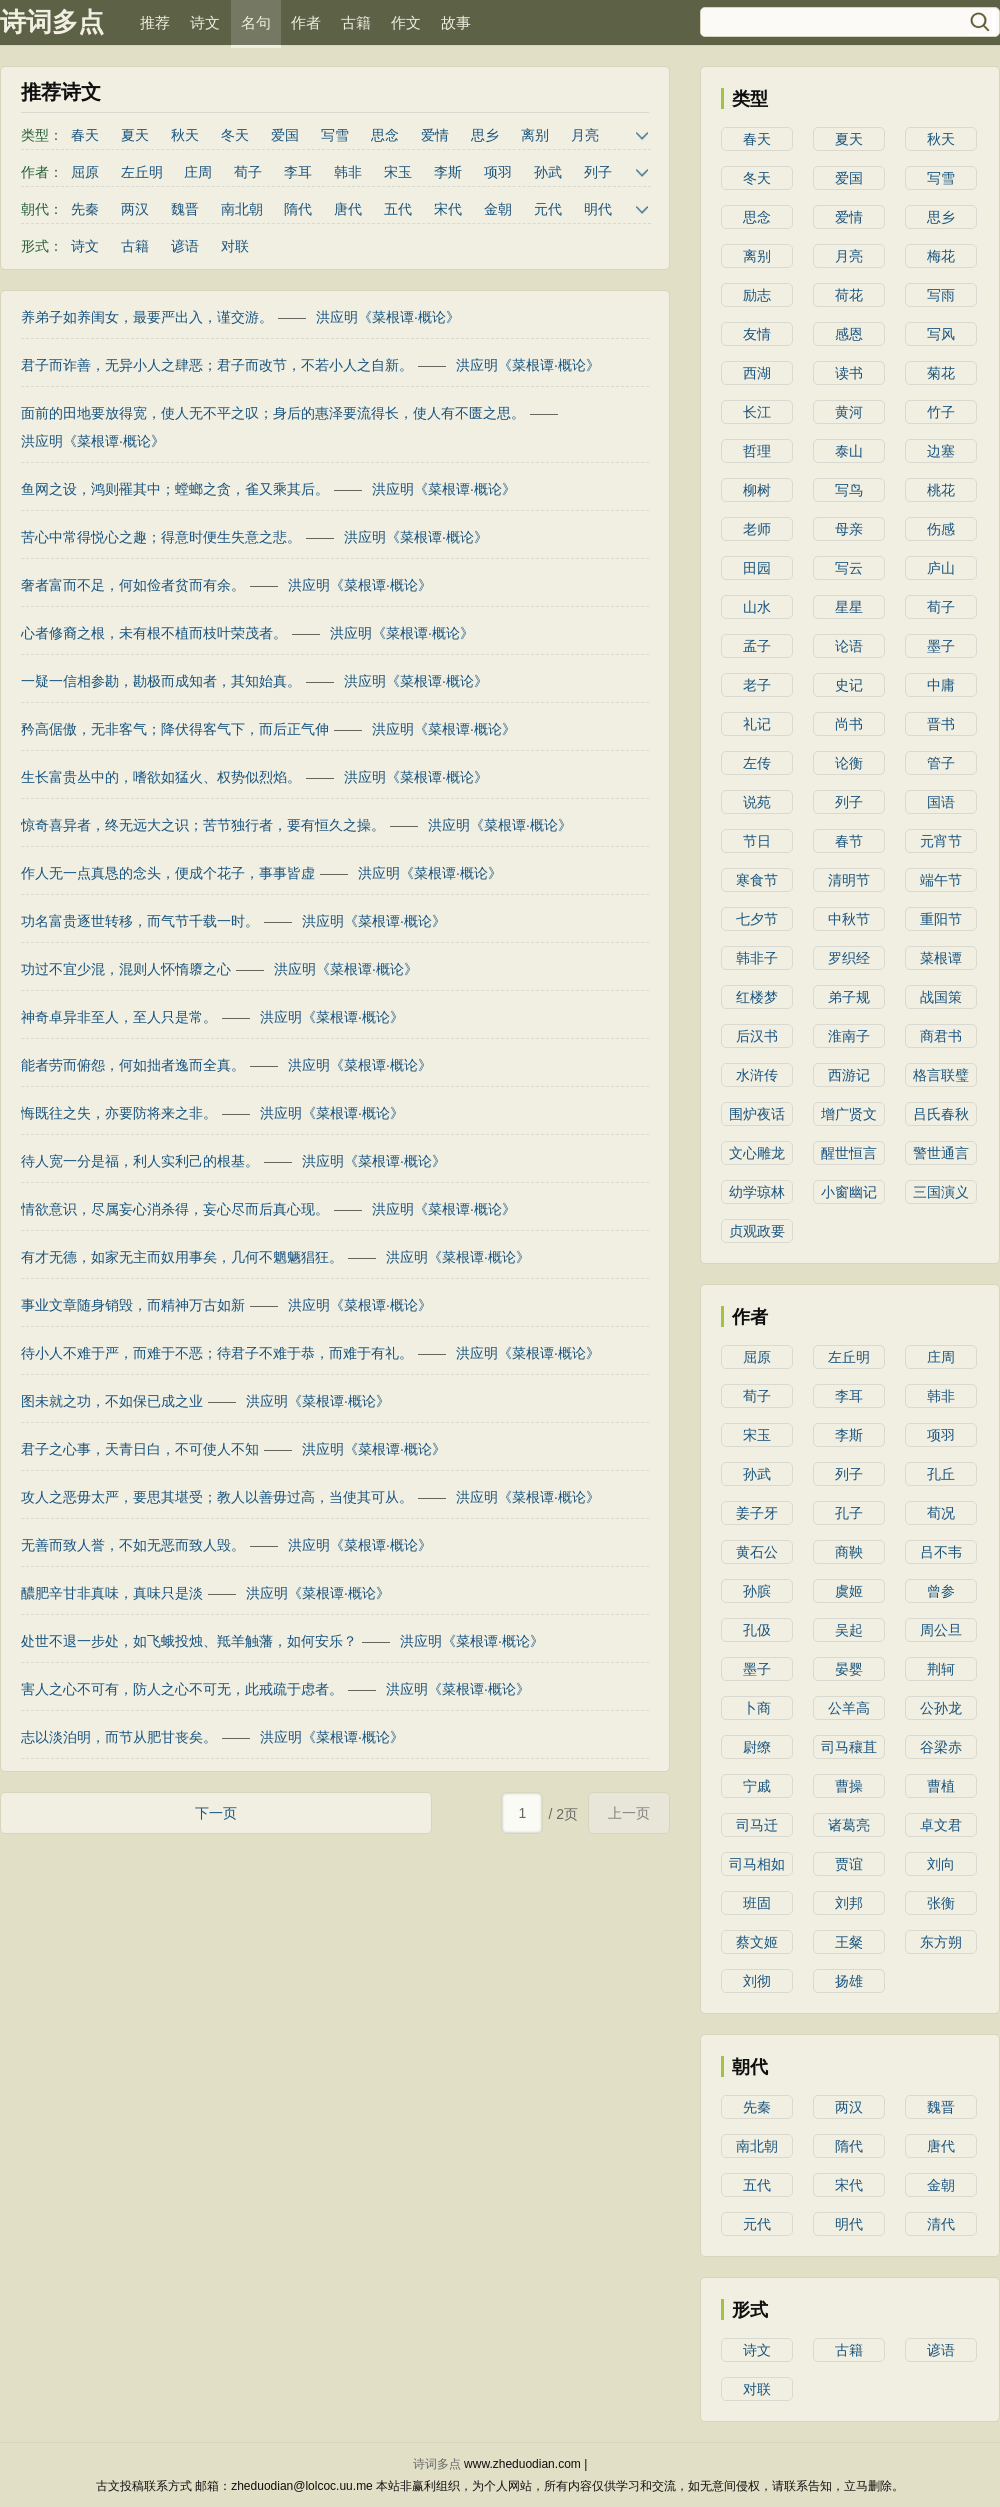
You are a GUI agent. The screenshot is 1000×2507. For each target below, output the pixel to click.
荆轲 (941, 1669)
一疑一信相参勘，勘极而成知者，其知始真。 (161, 681)
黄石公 (757, 1552)
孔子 (849, 1513)
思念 (385, 135)
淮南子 (849, 1036)
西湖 (757, 373)
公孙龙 (941, 1708)
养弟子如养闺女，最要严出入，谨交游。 (147, 317)
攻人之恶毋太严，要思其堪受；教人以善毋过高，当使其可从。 (217, 1497)
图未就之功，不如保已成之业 (112, 1401)
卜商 (757, 1708)
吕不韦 (941, 1552)
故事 (456, 22)
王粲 (849, 1942)
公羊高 (849, 1708)
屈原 (85, 172)
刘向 (941, 1864)
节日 (757, 841)
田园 (757, 568)
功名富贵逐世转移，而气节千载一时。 (140, 921)
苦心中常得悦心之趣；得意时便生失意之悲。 (161, 537)
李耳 (298, 172)
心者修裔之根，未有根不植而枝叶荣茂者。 (154, 633)
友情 (757, 334)
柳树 (757, 490)
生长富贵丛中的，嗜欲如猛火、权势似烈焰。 (161, 777)
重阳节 (941, 919)
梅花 (941, 256)
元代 (548, 209)
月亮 (585, 135)
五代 (398, 209)
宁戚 (757, 1786)
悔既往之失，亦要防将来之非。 (119, 1113)
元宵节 (941, 841)
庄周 (198, 172)
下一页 (216, 1813)
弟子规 (849, 997)
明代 (598, 209)
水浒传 (757, 1075)
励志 (757, 295)
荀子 (248, 172)
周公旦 (941, 1630)
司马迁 (757, 1825)
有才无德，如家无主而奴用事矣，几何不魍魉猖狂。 (182, 1257)
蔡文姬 (757, 1942)
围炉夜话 (757, 1114)
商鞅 (849, 1552)
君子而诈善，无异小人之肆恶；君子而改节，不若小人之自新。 (217, 365)
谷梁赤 (941, 1747)
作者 (306, 22)
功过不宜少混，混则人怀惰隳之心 (126, 969)
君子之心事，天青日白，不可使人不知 (140, 1449)
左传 (757, 763)
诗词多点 (52, 22)
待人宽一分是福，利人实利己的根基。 (140, 1161)
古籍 (356, 22)
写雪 (335, 135)
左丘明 (142, 172)
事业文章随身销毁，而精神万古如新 (133, 1305)
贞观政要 (757, 1231)
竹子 (941, 412)
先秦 (85, 209)
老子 (757, 685)
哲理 (757, 451)
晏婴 (849, 1669)
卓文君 (941, 1825)
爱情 (435, 135)
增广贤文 (849, 1114)
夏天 (135, 135)
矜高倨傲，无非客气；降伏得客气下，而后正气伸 (175, 729)
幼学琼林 (757, 1192)
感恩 (849, 334)
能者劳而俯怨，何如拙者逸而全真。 (133, 1065)
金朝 (498, 209)
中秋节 (849, 919)
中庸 (941, 685)
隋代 (298, 209)
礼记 (757, 724)
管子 (941, 763)
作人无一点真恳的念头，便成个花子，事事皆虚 (168, 873)
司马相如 (757, 1864)
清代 (941, 2224)
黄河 (849, 412)
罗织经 (849, 958)
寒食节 (757, 880)
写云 (849, 568)
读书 (849, 373)
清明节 (849, 880)
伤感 (941, 529)
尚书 (849, 724)
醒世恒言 (849, 1153)
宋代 (448, 209)
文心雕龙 (757, 1153)
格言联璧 (941, 1075)
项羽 (498, 172)
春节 (849, 841)
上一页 (629, 1813)
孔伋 (757, 1630)
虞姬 (849, 1591)
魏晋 (185, 209)
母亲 (849, 529)
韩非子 (757, 958)
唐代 (348, 209)
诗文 (205, 22)
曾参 (941, 1591)
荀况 (941, 1513)
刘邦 (849, 1903)
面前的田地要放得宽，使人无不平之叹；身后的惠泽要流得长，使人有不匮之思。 (273, 413)
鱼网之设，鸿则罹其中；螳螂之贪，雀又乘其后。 (175, 489)
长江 (757, 412)
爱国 (285, 135)
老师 (757, 529)
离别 (535, 135)
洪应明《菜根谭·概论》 (388, 317)
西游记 (849, 1075)
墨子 (941, 646)
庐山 (941, 568)
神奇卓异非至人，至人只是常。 (119, 1017)
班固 (757, 1903)
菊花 (941, 373)
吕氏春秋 (941, 1114)
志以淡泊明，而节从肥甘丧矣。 (119, 1737)
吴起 (849, 1630)
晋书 (941, 724)
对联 (235, 246)
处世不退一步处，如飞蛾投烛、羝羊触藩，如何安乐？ (189, 1641)
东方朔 (941, 1942)
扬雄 (849, 1981)
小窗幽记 (849, 1192)
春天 (85, 135)
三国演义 (941, 1192)
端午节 (941, 880)
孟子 (757, 646)
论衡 (849, 763)
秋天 (185, 135)
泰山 (849, 451)
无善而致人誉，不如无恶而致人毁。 (133, 1545)
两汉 (135, 209)
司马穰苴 (849, 1747)
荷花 (849, 295)
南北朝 (242, 209)
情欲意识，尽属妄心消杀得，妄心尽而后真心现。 (175, 1209)
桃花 (941, 490)
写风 (941, 334)
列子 (598, 172)
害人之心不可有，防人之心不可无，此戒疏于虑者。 (182, 1689)
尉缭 (757, 1747)
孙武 (548, 172)
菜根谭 (941, 958)
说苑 (757, 802)
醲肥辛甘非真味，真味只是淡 (112, 1593)
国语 (941, 802)
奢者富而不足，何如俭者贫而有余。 (133, 585)
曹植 (941, 1786)
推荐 (155, 22)
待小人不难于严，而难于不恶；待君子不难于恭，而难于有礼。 (217, 1353)
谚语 (185, 246)
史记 (849, 685)
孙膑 (757, 1591)
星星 (849, 607)
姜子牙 (757, 1513)
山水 (757, 607)
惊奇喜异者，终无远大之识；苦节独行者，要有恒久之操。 (203, 825)
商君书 (941, 1036)
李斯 (448, 172)
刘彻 (757, 1981)
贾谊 (849, 1864)
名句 (256, 22)
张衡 (941, 1903)
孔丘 (941, 1474)
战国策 (941, 997)
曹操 (849, 1786)
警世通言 (941, 1153)
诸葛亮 (849, 1825)
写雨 (941, 295)
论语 (849, 646)
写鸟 (849, 490)
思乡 (485, 135)
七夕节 (757, 919)
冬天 (235, 135)
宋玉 (398, 172)
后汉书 (757, 1036)
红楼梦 (757, 997)
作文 (406, 22)
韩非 (348, 172)
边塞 (941, 451)
